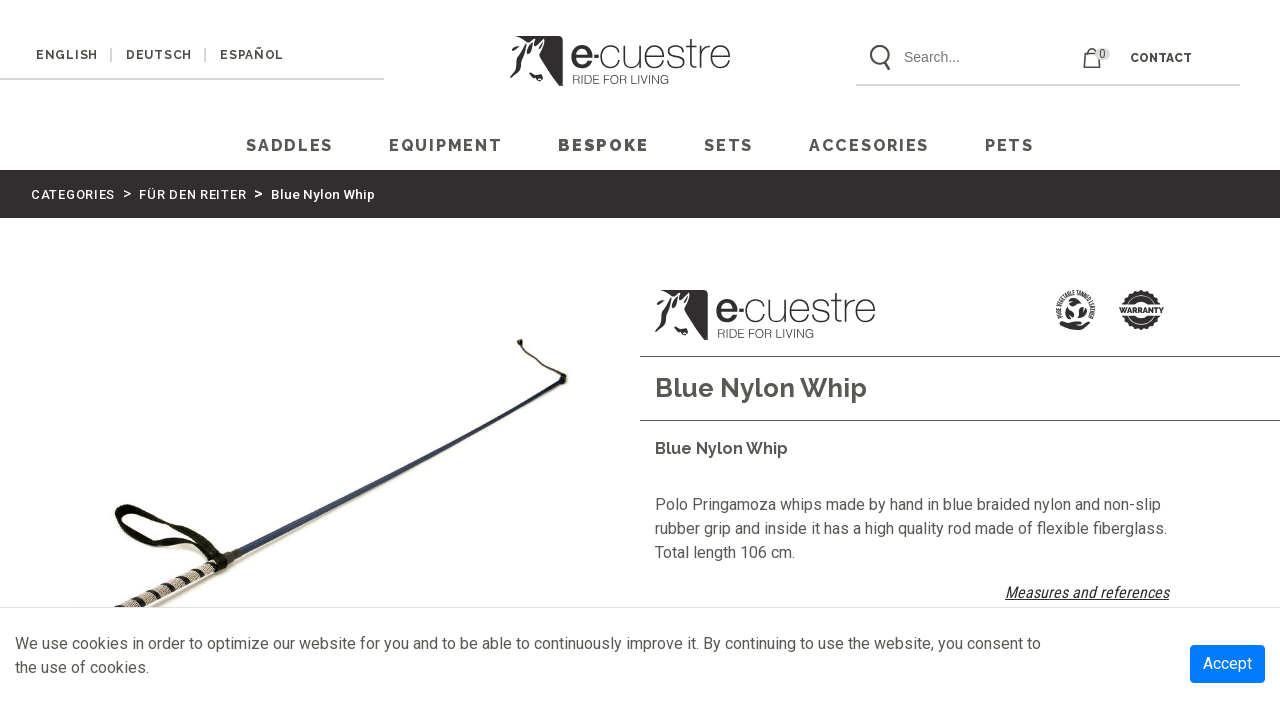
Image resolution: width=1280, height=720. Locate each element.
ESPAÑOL (252, 55)
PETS (1009, 145)
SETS (728, 145)
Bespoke (603, 145)
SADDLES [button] (289, 145)
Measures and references (1087, 592)
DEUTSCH (159, 55)
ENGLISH (67, 55)
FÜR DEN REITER (192, 194)
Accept (1227, 663)
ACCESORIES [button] (869, 145)
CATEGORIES (73, 194)
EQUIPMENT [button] (445, 145)
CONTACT (1161, 58)
